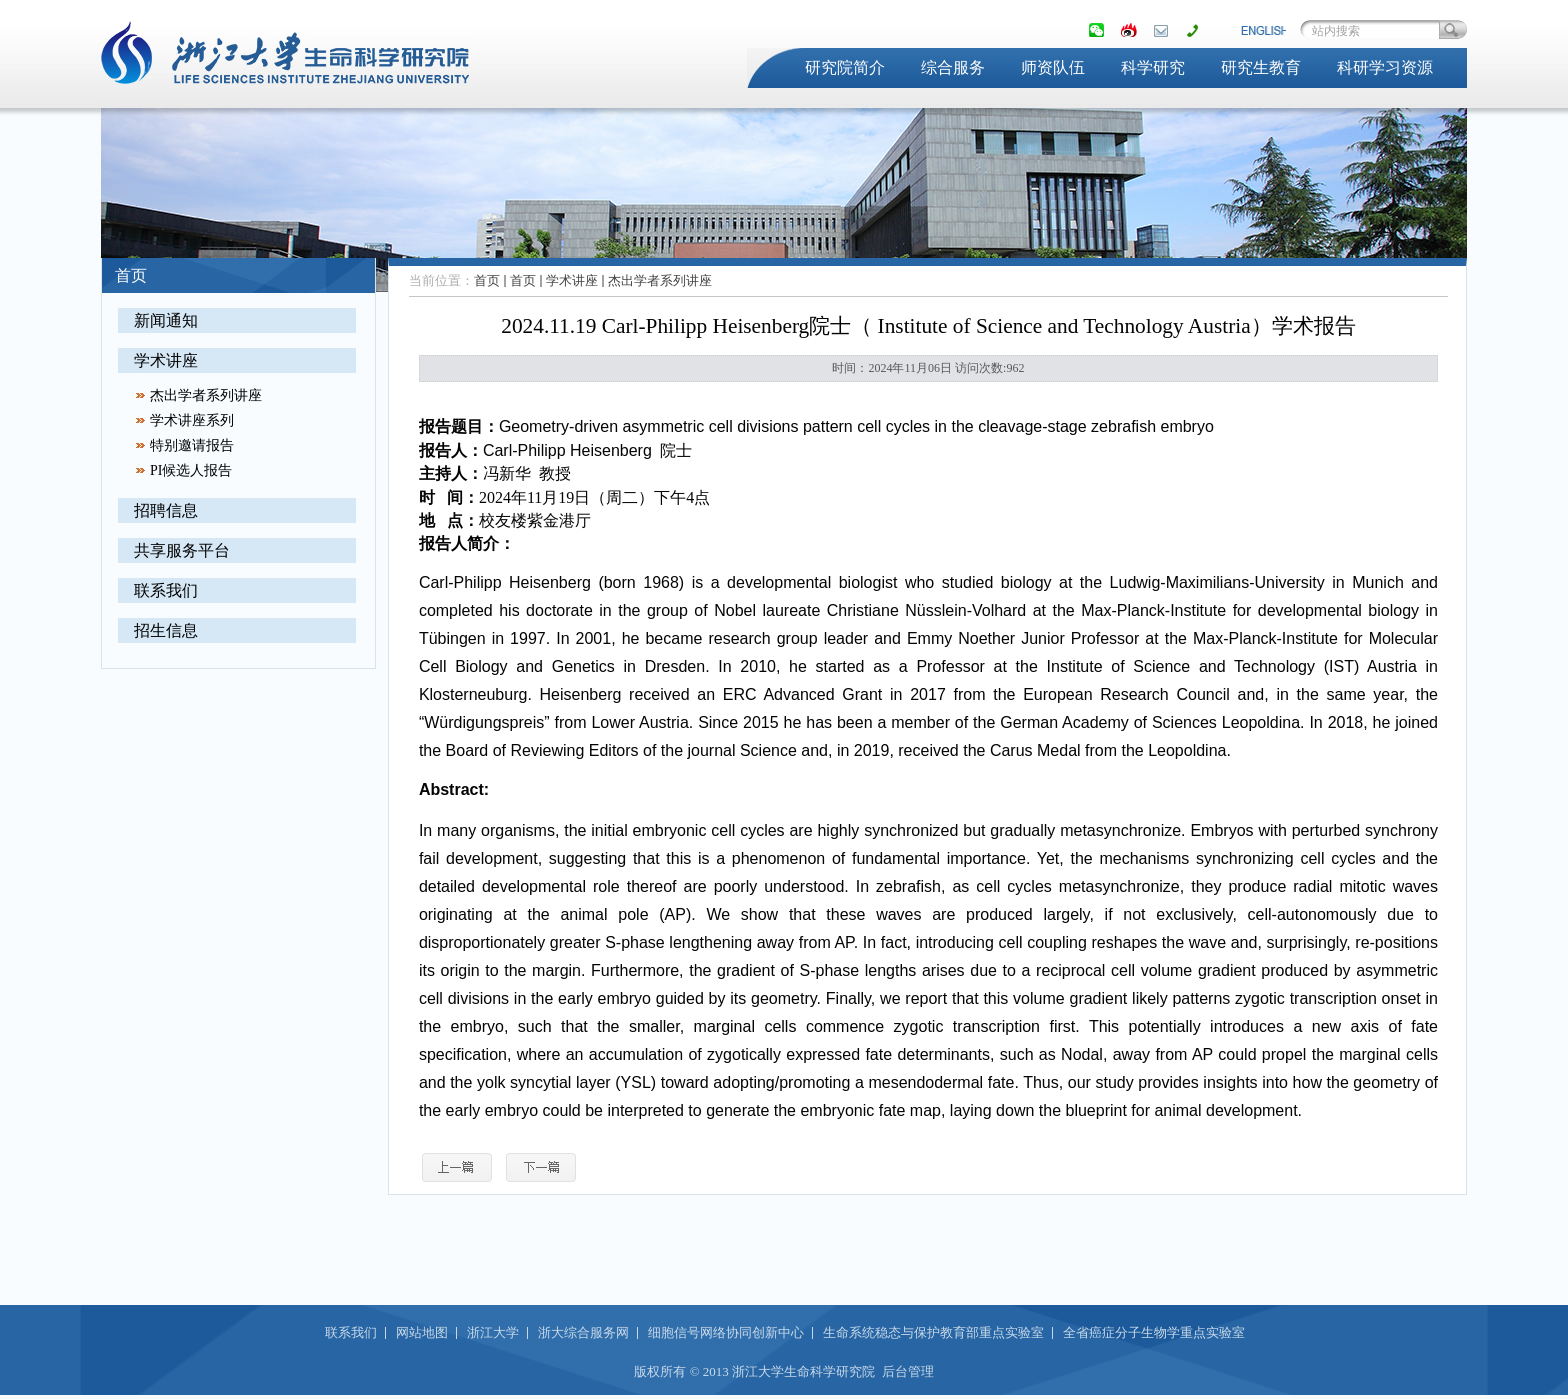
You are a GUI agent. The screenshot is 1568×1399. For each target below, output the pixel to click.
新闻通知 (166, 320)
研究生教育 (1261, 67)
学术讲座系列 (192, 420)
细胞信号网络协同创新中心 (726, 1332)
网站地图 (422, 1332)
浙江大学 (493, 1332)
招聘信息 (166, 510)
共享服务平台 (182, 550)
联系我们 (166, 590)
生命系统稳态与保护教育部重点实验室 (933, 1332)
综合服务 (953, 67)
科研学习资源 (1385, 67)
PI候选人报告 (191, 470)
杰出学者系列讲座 (206, 395)
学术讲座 (166, 360)
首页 (487, 280)
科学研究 (1153, 67)
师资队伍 (1053, 67)
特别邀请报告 (192, 445)
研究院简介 (845, 67)
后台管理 (908, 1371)
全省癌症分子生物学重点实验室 (1154, 1332)
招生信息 (166, 630)
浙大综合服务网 (583, 1332)
